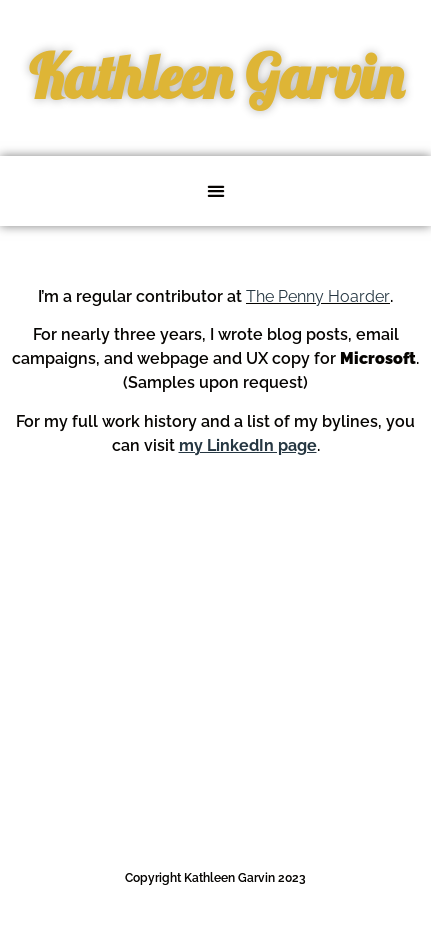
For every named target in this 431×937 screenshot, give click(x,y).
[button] (215, 191)
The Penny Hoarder (318, 296)
